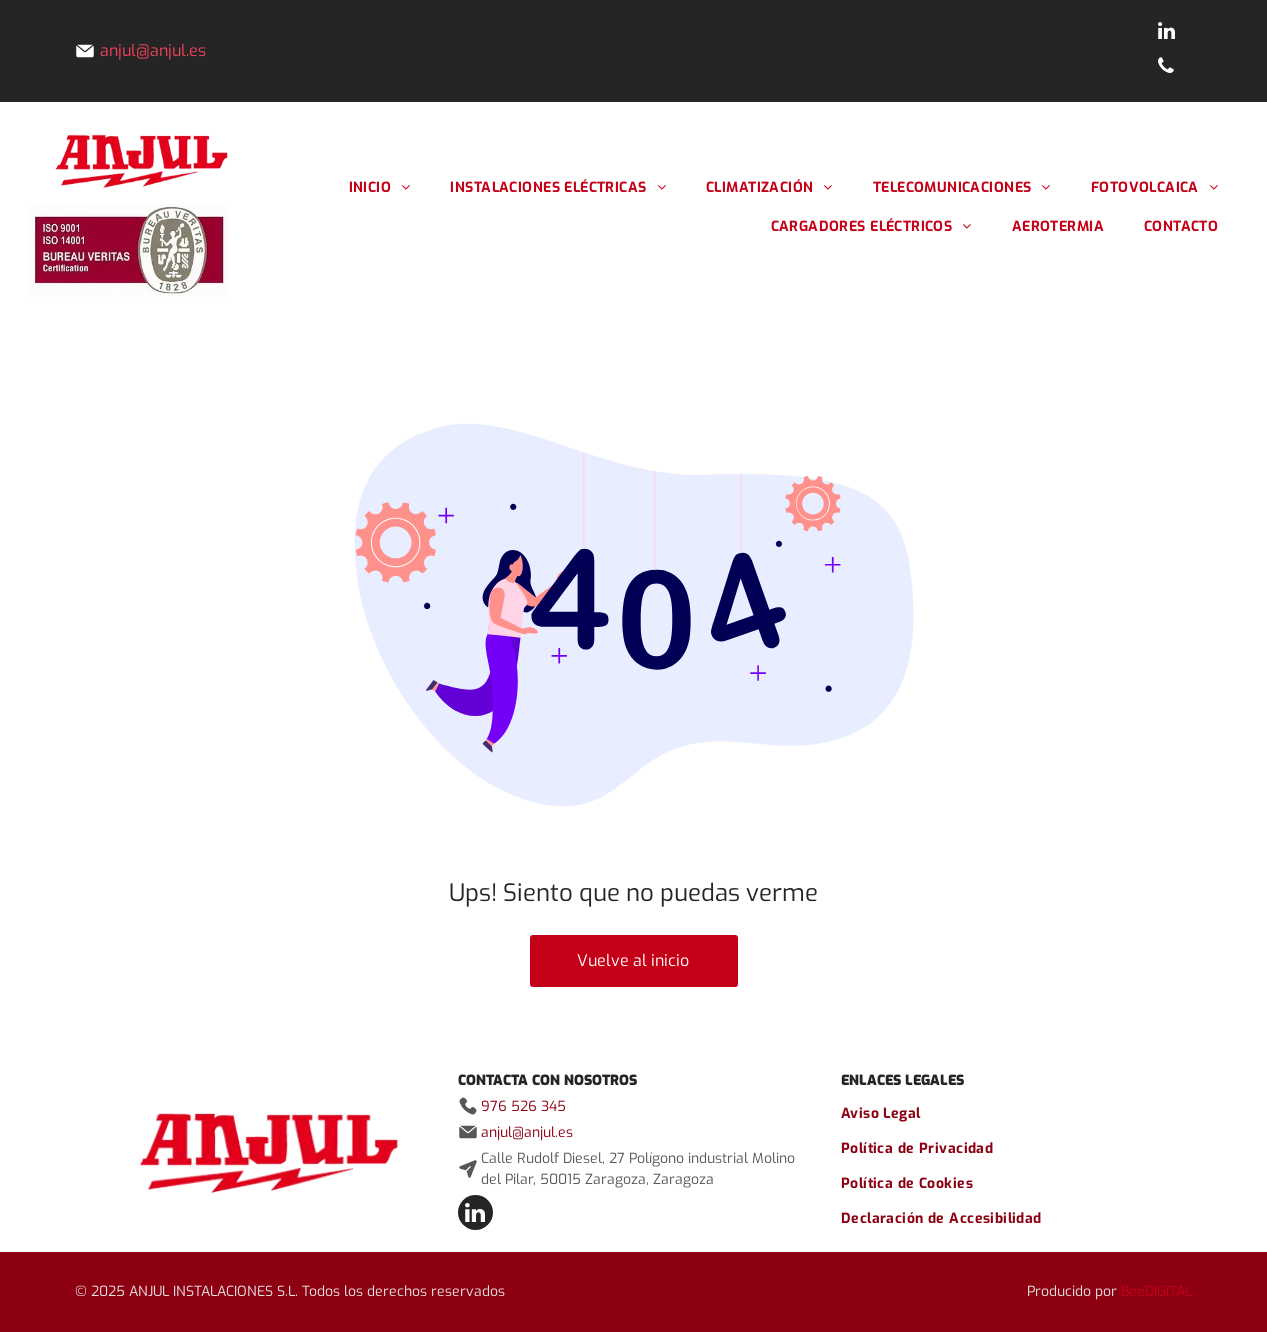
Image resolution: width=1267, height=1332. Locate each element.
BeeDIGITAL (1156, 1291)
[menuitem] (380, 187)
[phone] (1166, 68)
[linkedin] (1166, 33)
